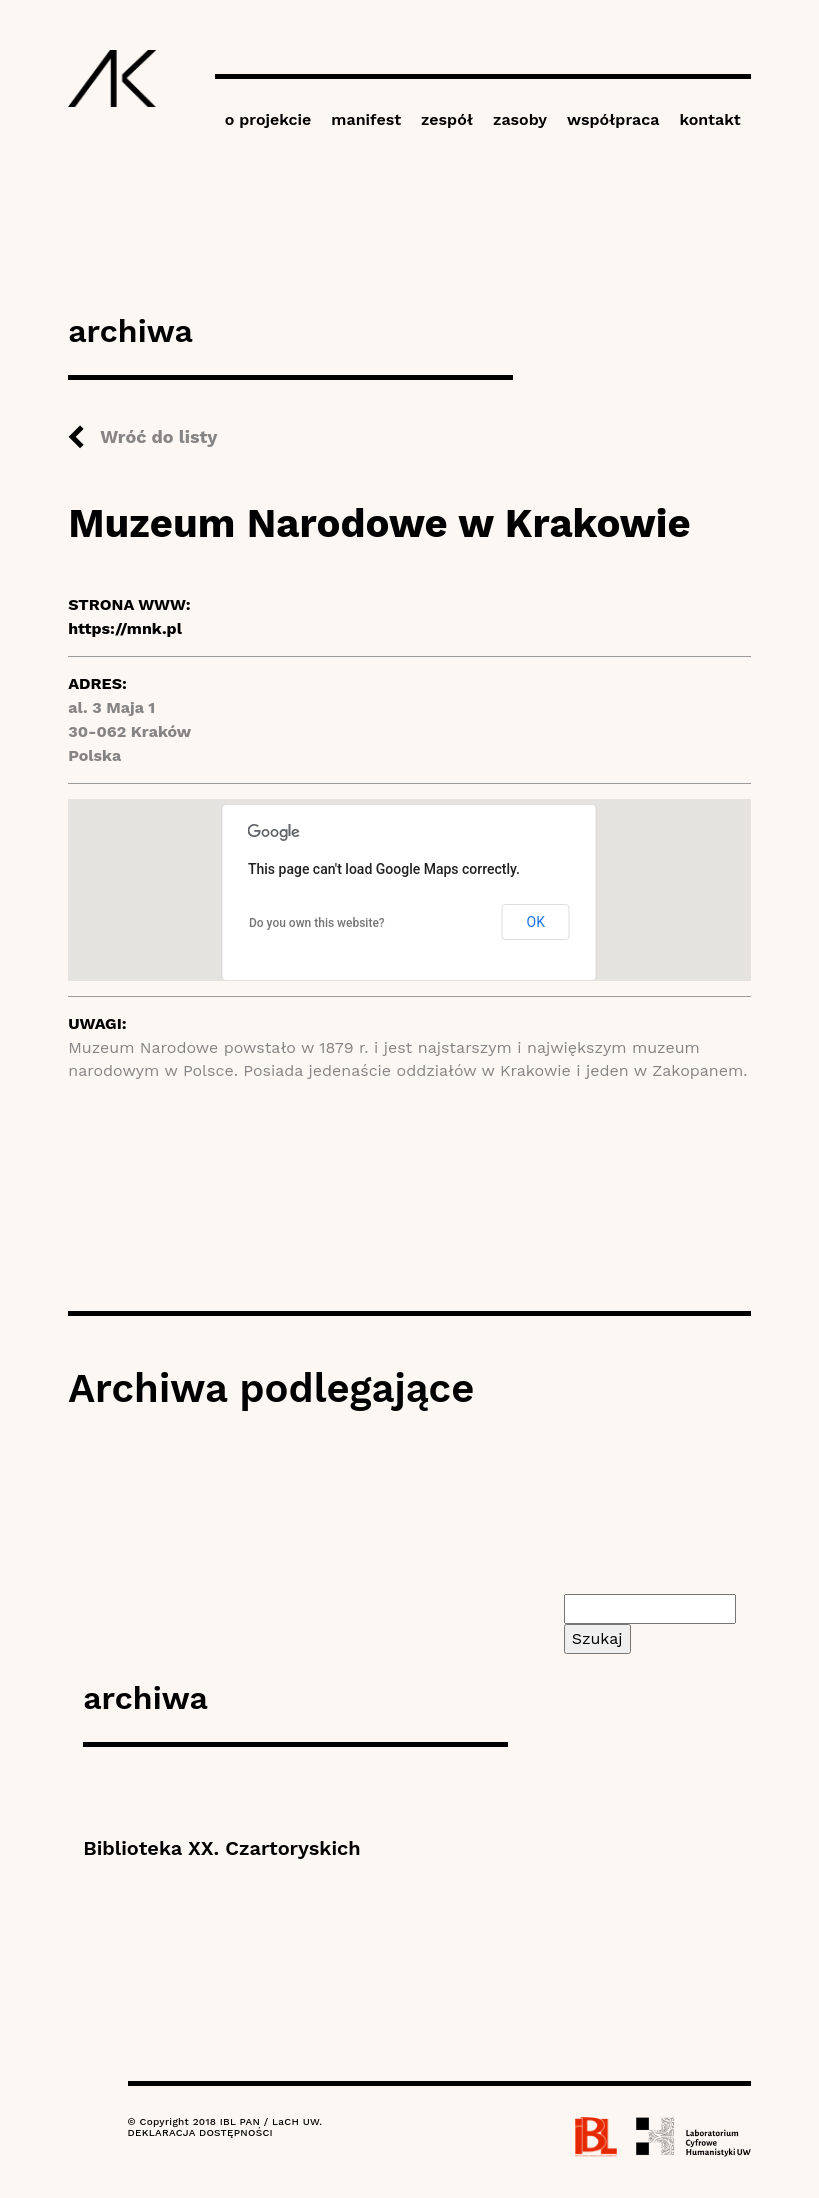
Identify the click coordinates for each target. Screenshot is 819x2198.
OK (536, 922)
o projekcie (268, 119)
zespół (447, 119)
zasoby (520, 119)
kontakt (709, 119)
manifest (366, 119)
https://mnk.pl (125, 628)
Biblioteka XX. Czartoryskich (221, 1848)
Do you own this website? (317, 923)
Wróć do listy (158, 436)
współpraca (613, 119)
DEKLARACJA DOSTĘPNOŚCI (200, 2132)
